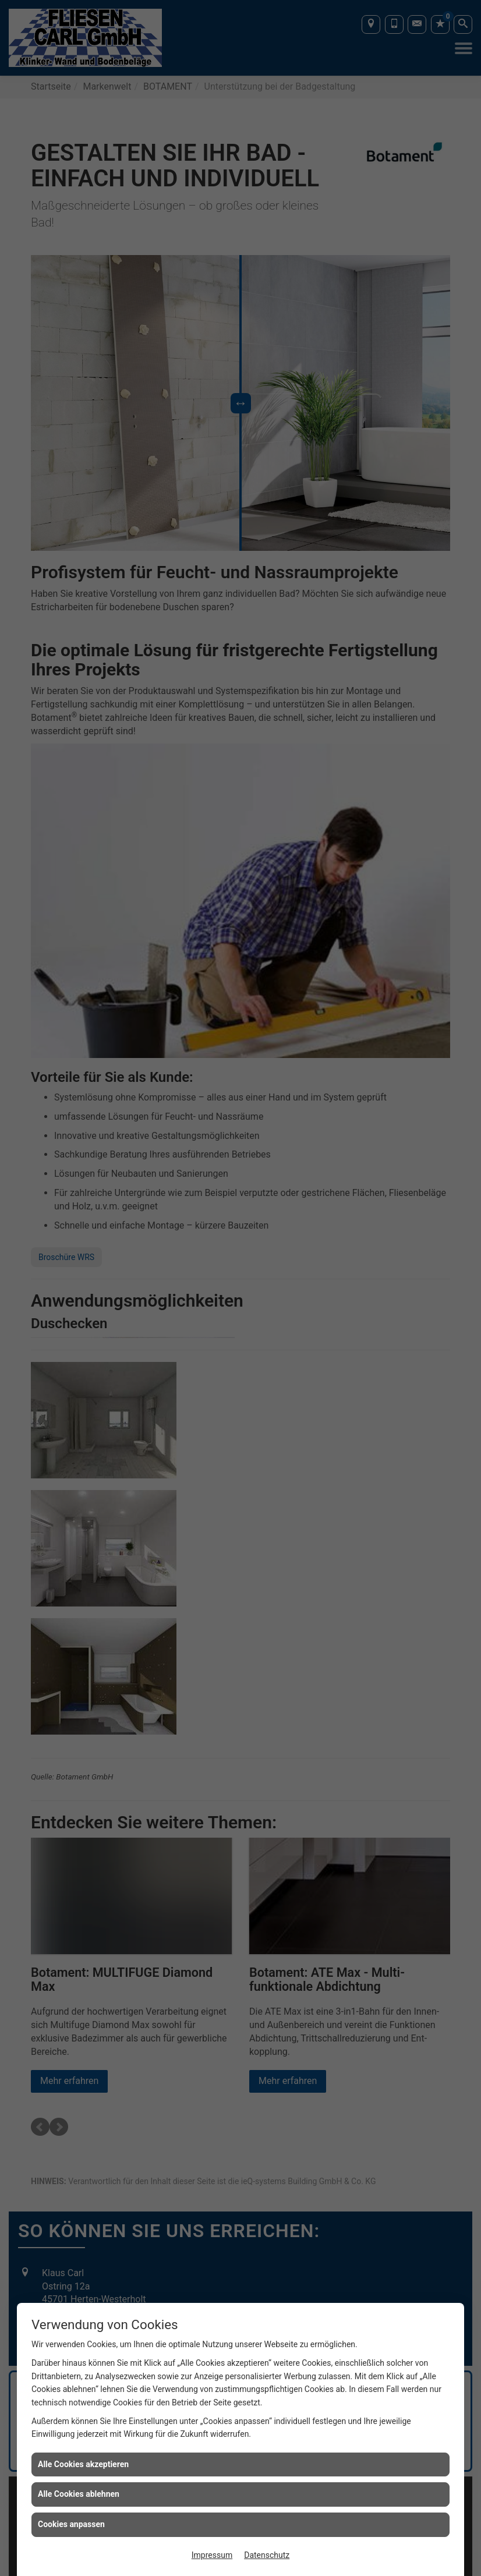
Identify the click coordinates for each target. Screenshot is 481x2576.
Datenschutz (266, 2555)
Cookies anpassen (71, 2524)
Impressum (212, 2555)
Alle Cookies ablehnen (78, 2494)
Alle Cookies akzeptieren (83, 2464)
